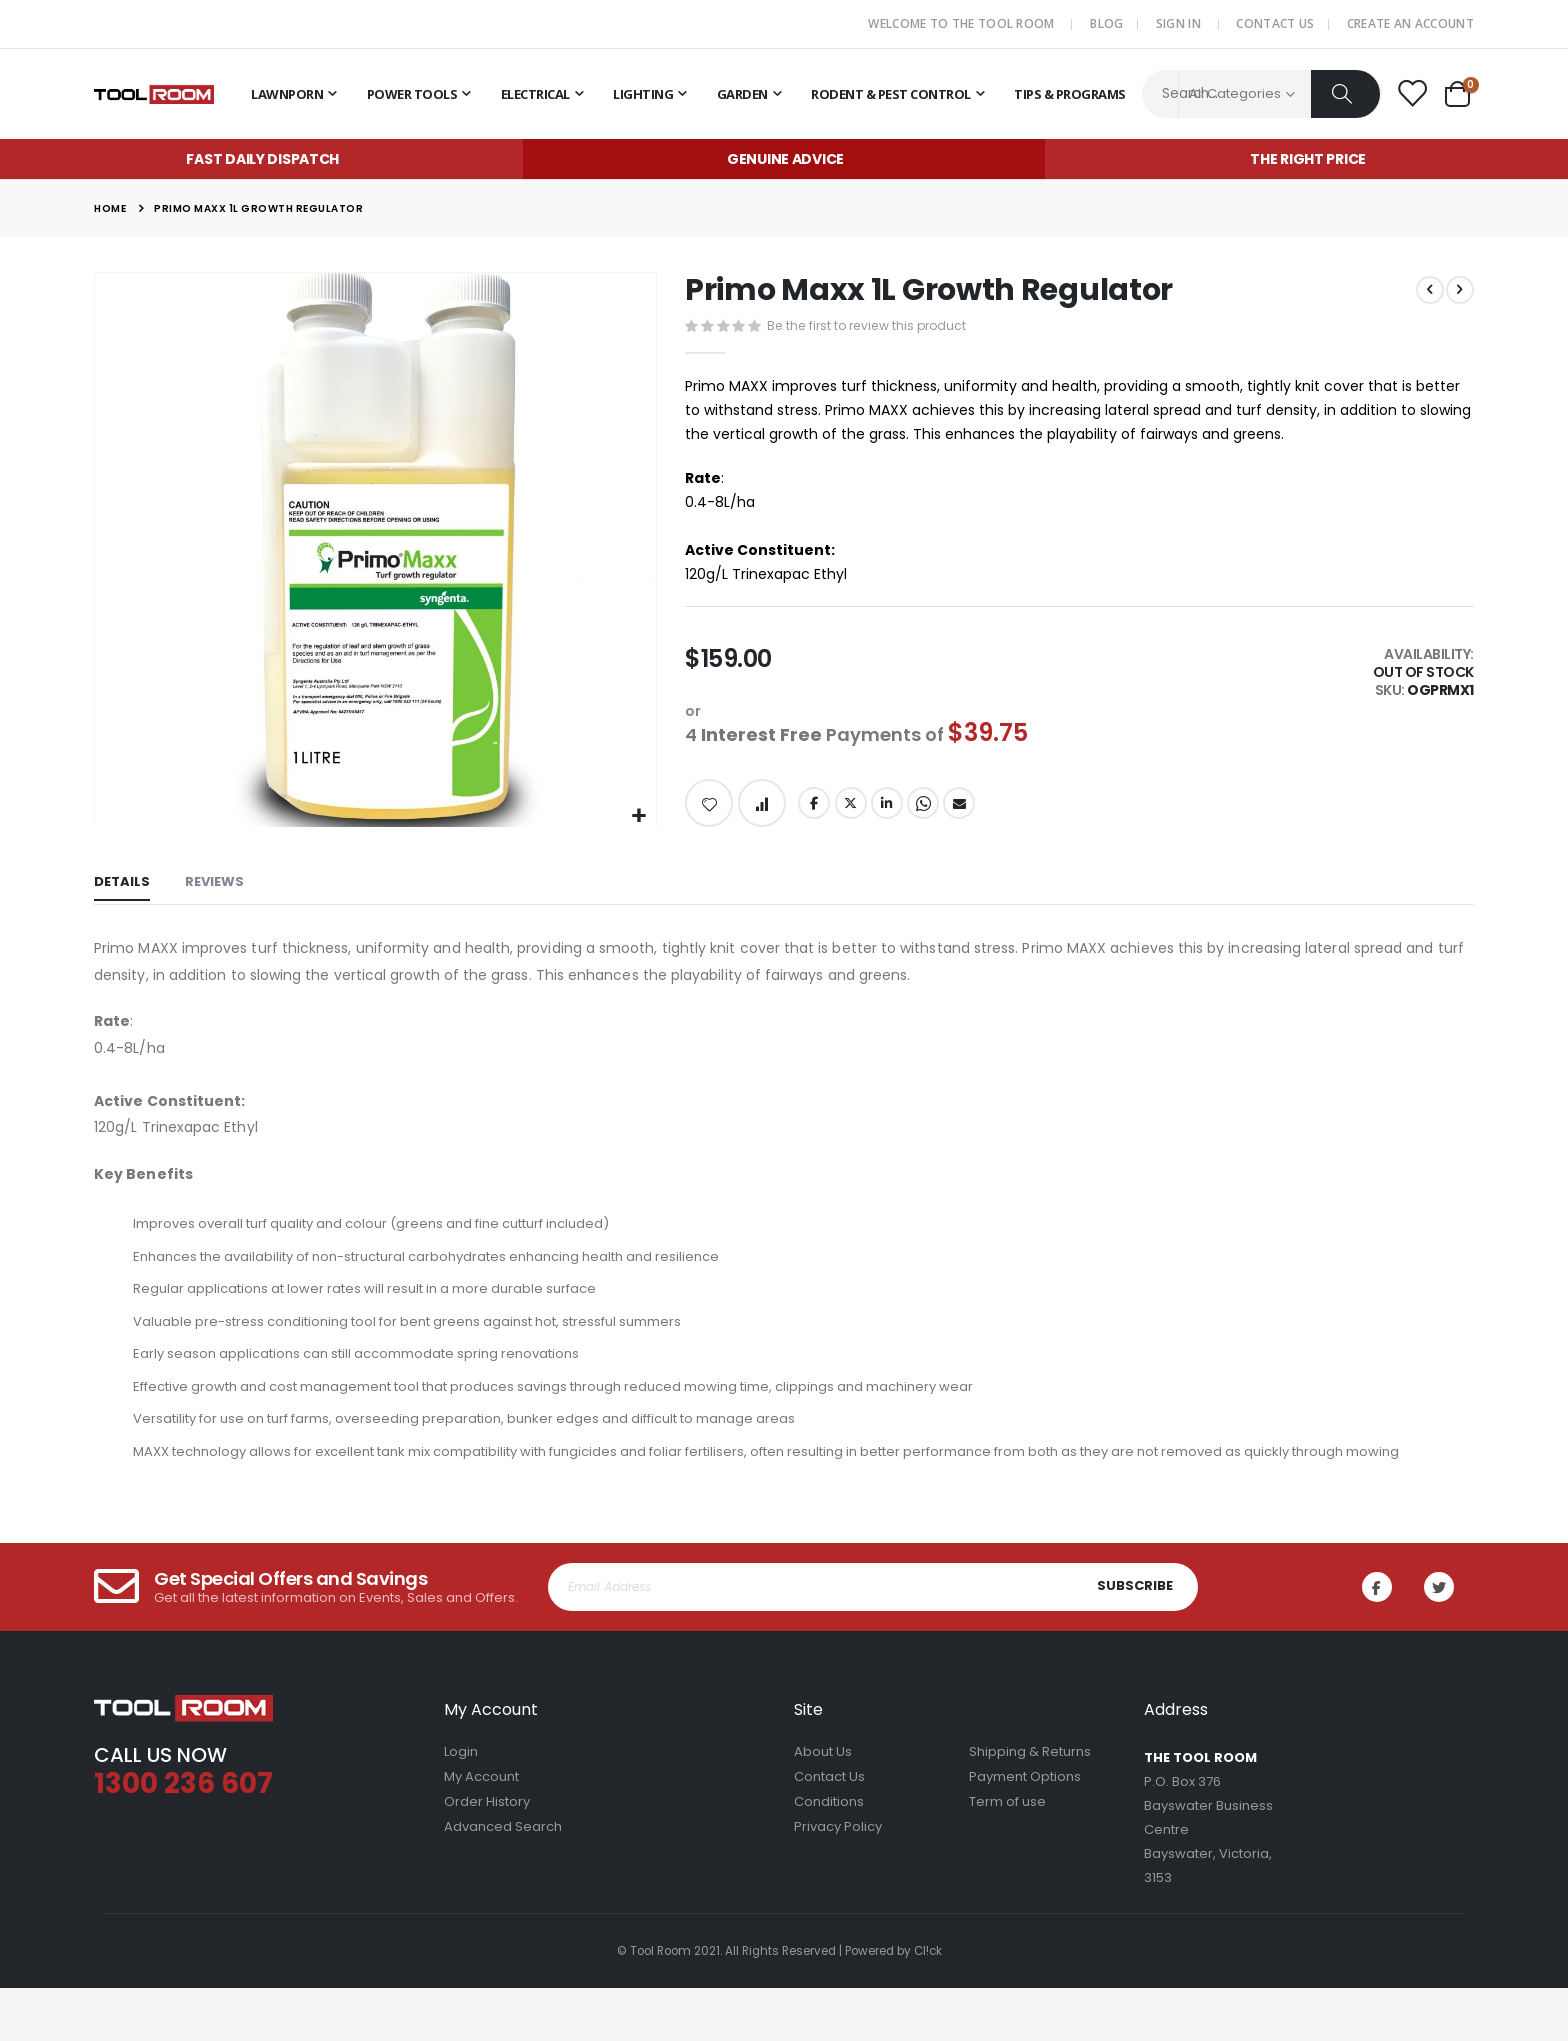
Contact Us (1275, 23)
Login (461, 1804)
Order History (487, 1854)
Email (965, 815)
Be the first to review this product (872, 327)
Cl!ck (928, 2004)
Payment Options (1025, 1829)
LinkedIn (891, 815)
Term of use (1007, 1854)
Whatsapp (928, 815)
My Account (481, 1829)
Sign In (1178, 23)
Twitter (854, 815)
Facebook (816, 815)
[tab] (122, 896)
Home (110, 208)
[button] (638, 816)
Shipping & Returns (1030, 1804)
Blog (1106, 23)
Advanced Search (503, 1879)
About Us (823, 1804)
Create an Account (1410, 23)
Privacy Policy (838, 1879)
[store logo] (154, 94)
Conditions (829, 1854)
